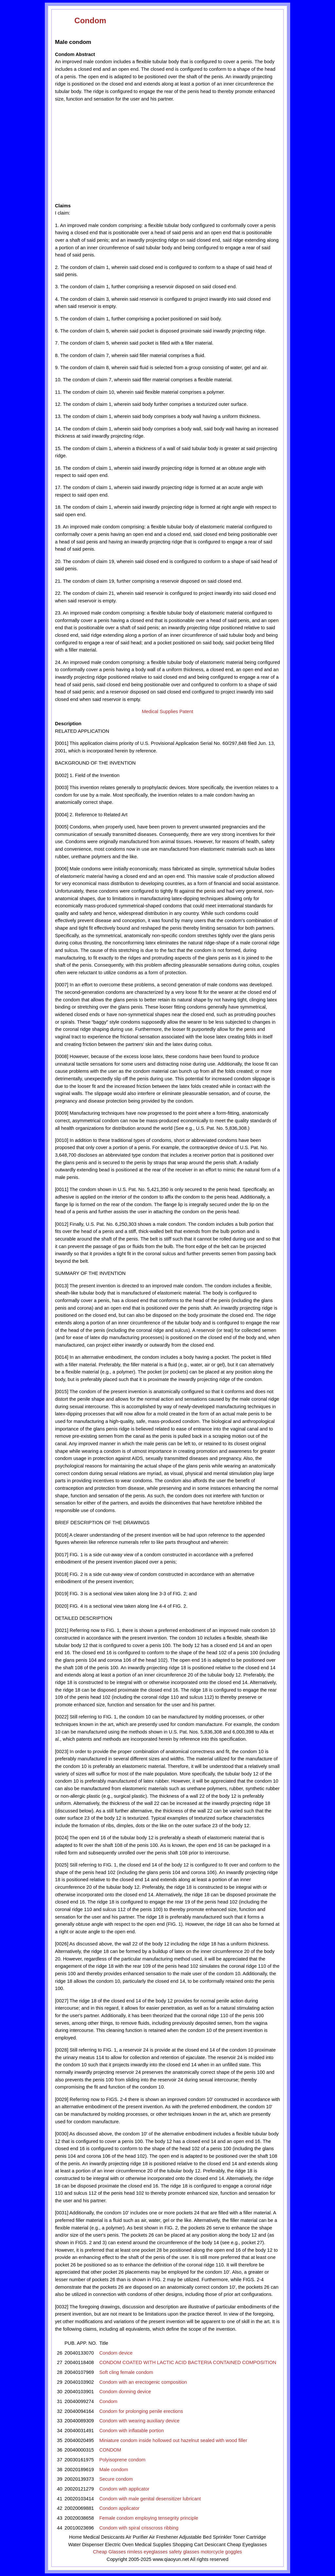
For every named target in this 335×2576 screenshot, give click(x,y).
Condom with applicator (124, 2488)
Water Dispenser (86, 2544)
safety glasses (184, 2551)
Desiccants (113, 2537)
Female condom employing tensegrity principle (148, 2518)
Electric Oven (119, 2544)
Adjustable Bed (195, 2537)
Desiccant (214, 2544)
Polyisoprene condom (122, 2459)
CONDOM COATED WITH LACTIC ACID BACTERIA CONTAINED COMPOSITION (187, 2362)
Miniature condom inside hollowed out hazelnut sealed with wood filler (173, 2440)
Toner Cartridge (249, 2537)
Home (75, 2537)
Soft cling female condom (126, 2372)
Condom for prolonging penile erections (141, 2411)
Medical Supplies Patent (167, 711)
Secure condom (116, 2479)
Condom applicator (119, 2508)
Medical (91, 2537)
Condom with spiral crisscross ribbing (138, 2527)
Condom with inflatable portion (131, 2430)
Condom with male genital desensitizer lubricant (150, 2498)
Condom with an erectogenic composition (143, 2382)
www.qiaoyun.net (171, 2559)
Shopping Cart (187, 2544)
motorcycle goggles (221, 2551)
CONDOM (110, 2450)
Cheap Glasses (109, 2551)
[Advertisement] (115, 152)
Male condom (113, 2469)
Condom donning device (125, 2391)
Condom (90, 20)
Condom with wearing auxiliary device (139, 2420)
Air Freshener (163, 2537)
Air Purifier (137, 2537)
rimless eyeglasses (147, 2551)
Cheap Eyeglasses (247, 2544)
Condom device (115, 2353)
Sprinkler (222, 2537)
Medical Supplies (153, 2544)
